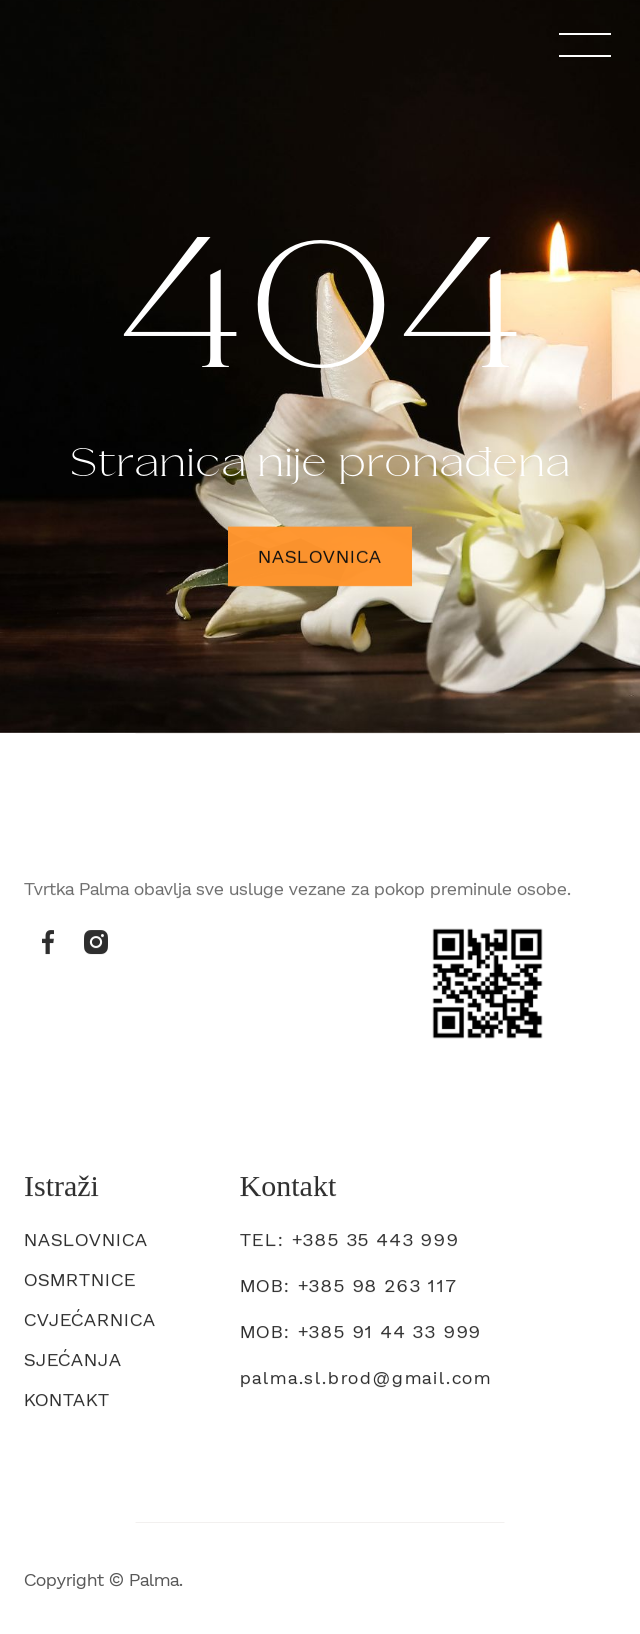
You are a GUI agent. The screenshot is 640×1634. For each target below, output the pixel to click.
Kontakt (67, 1404)
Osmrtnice (80, 1284)
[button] (585, 45)
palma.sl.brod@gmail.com (366, 1382)
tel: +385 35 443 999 (350, 1244)
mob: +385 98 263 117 (349, 1290)
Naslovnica (320, 558)
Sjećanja (73, 1364)
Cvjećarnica (90, 1324)
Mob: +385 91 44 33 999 (361, 1336)
